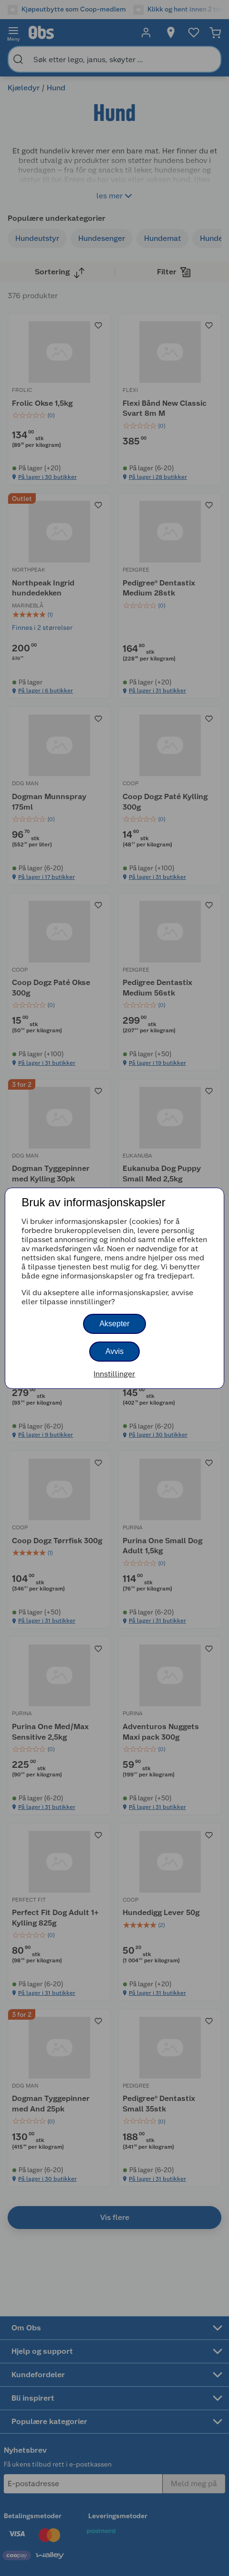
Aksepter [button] (114, 1324)
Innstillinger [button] (114, 1373)
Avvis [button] (114, 1351)
